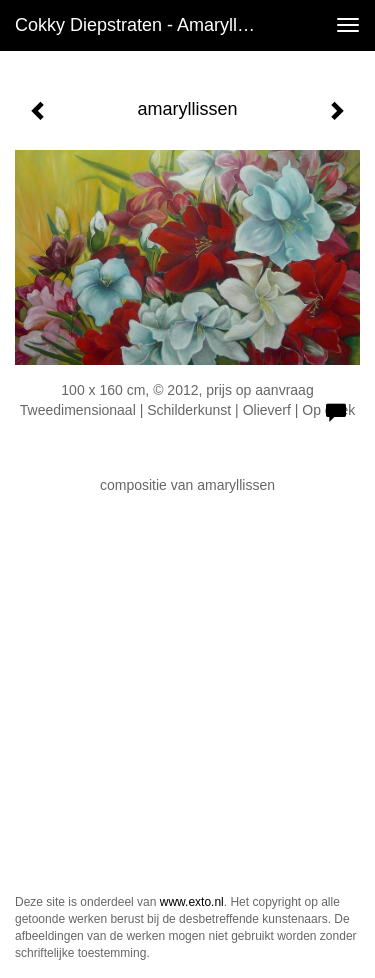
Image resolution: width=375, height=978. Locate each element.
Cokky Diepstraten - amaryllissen (143, 25)
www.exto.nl (192, 902)
